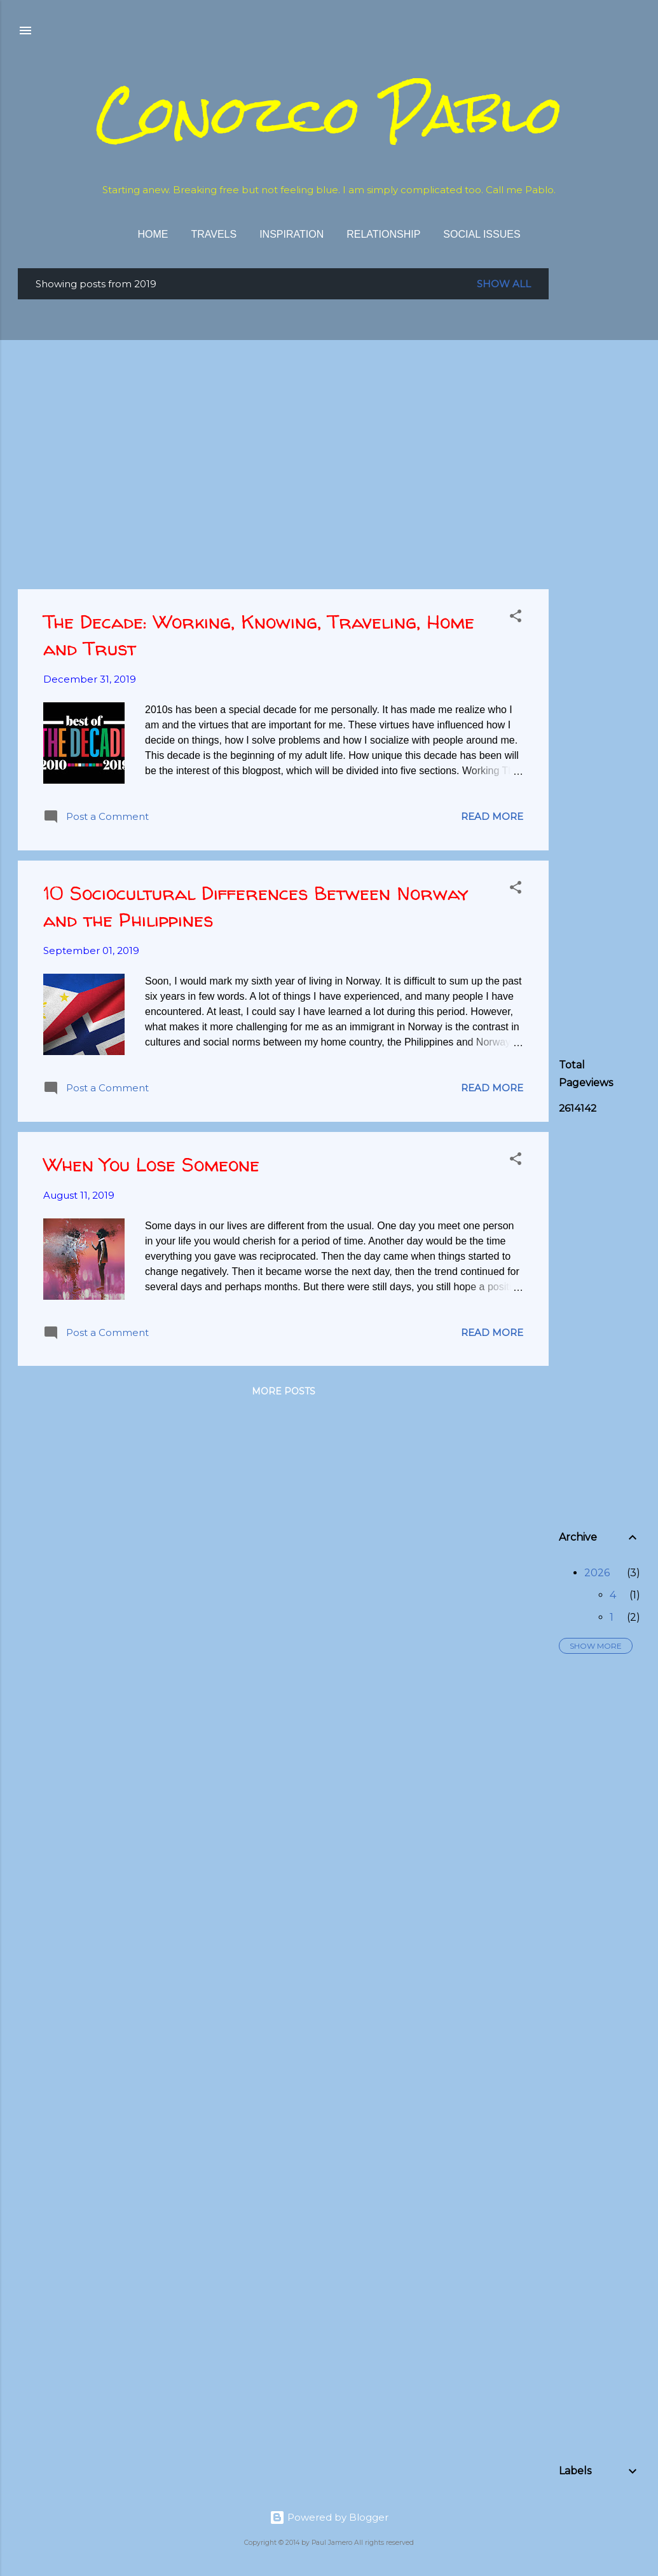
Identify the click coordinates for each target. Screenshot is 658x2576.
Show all (504, 284)
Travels (213, 234)
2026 (597, 1573)
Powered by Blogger (329, 2517)
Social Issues (481, 234)
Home (152, 234)
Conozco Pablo (329, 114)
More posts (283, 1391)
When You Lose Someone (151, 1164)
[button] (515, 618)
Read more (492, 816)
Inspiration (291, 234)
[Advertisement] (608, 459)
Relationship (383, 234)
